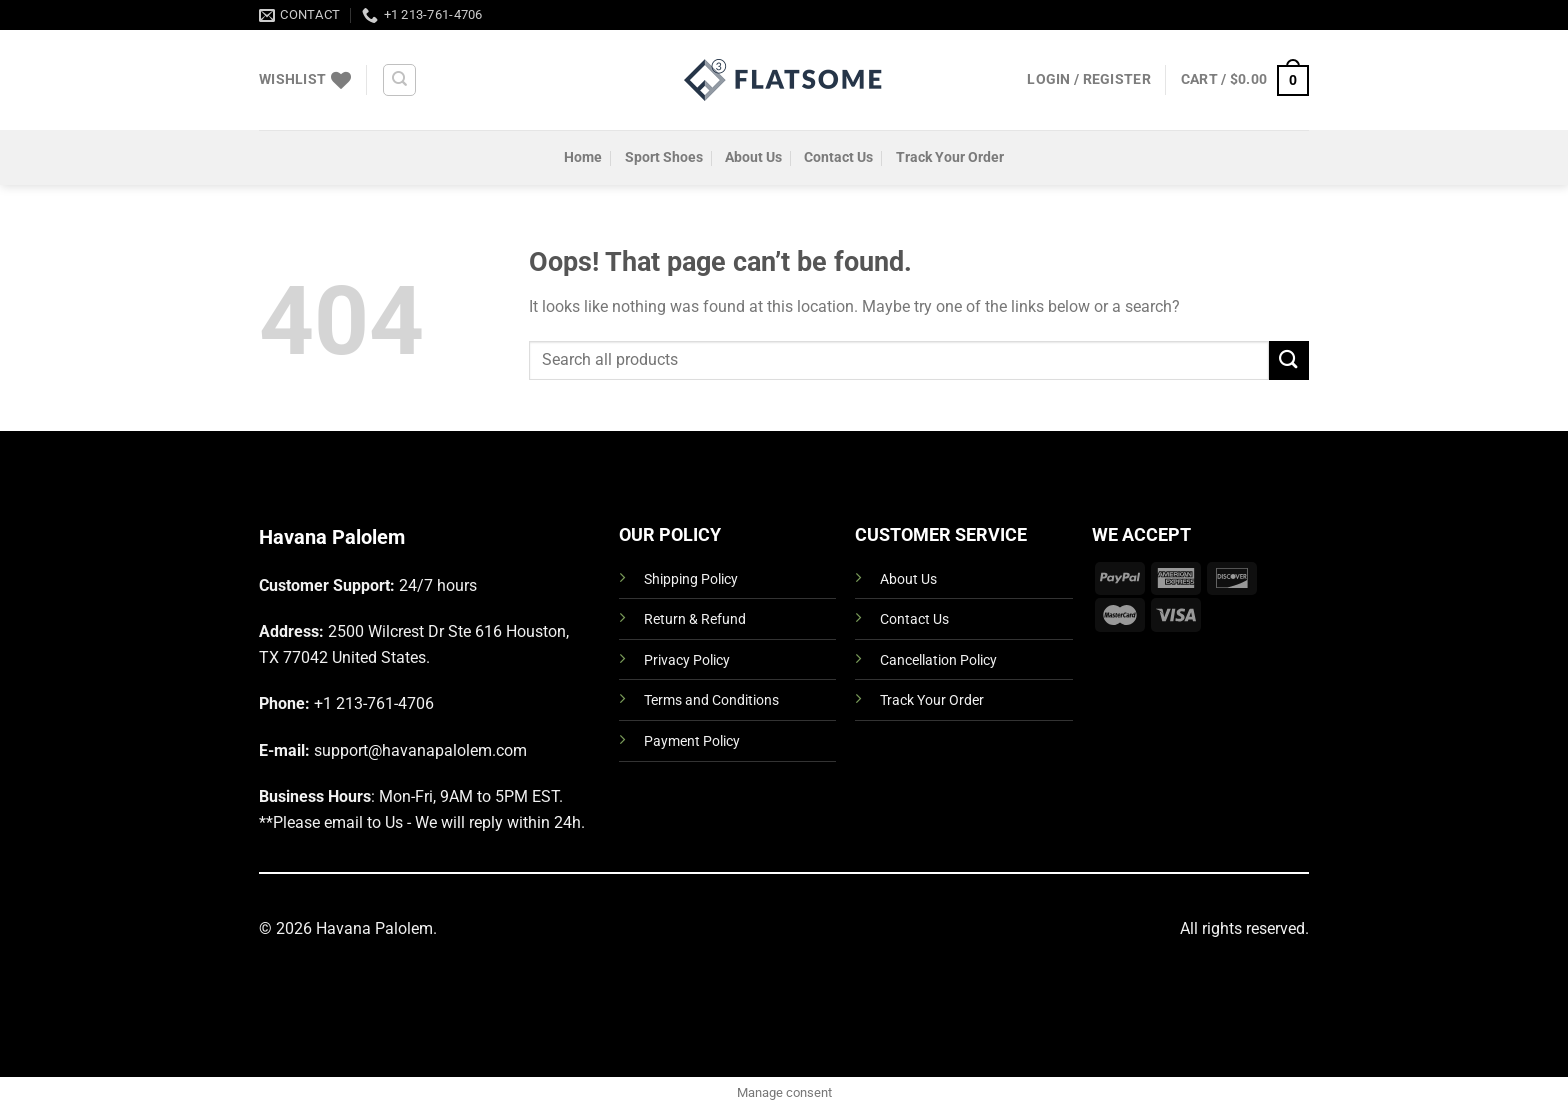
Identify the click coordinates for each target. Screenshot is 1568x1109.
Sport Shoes (664, 157)
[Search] (399, 80)
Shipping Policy (691, 579)
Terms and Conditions (711, 700)
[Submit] (1289, 360)
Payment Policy (692, 741)
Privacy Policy (687, 660)
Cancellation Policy (938, 660)
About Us (753, 157)
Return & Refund (695, 619)
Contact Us (838, 157)
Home (583, 157)
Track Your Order (950, 157)
